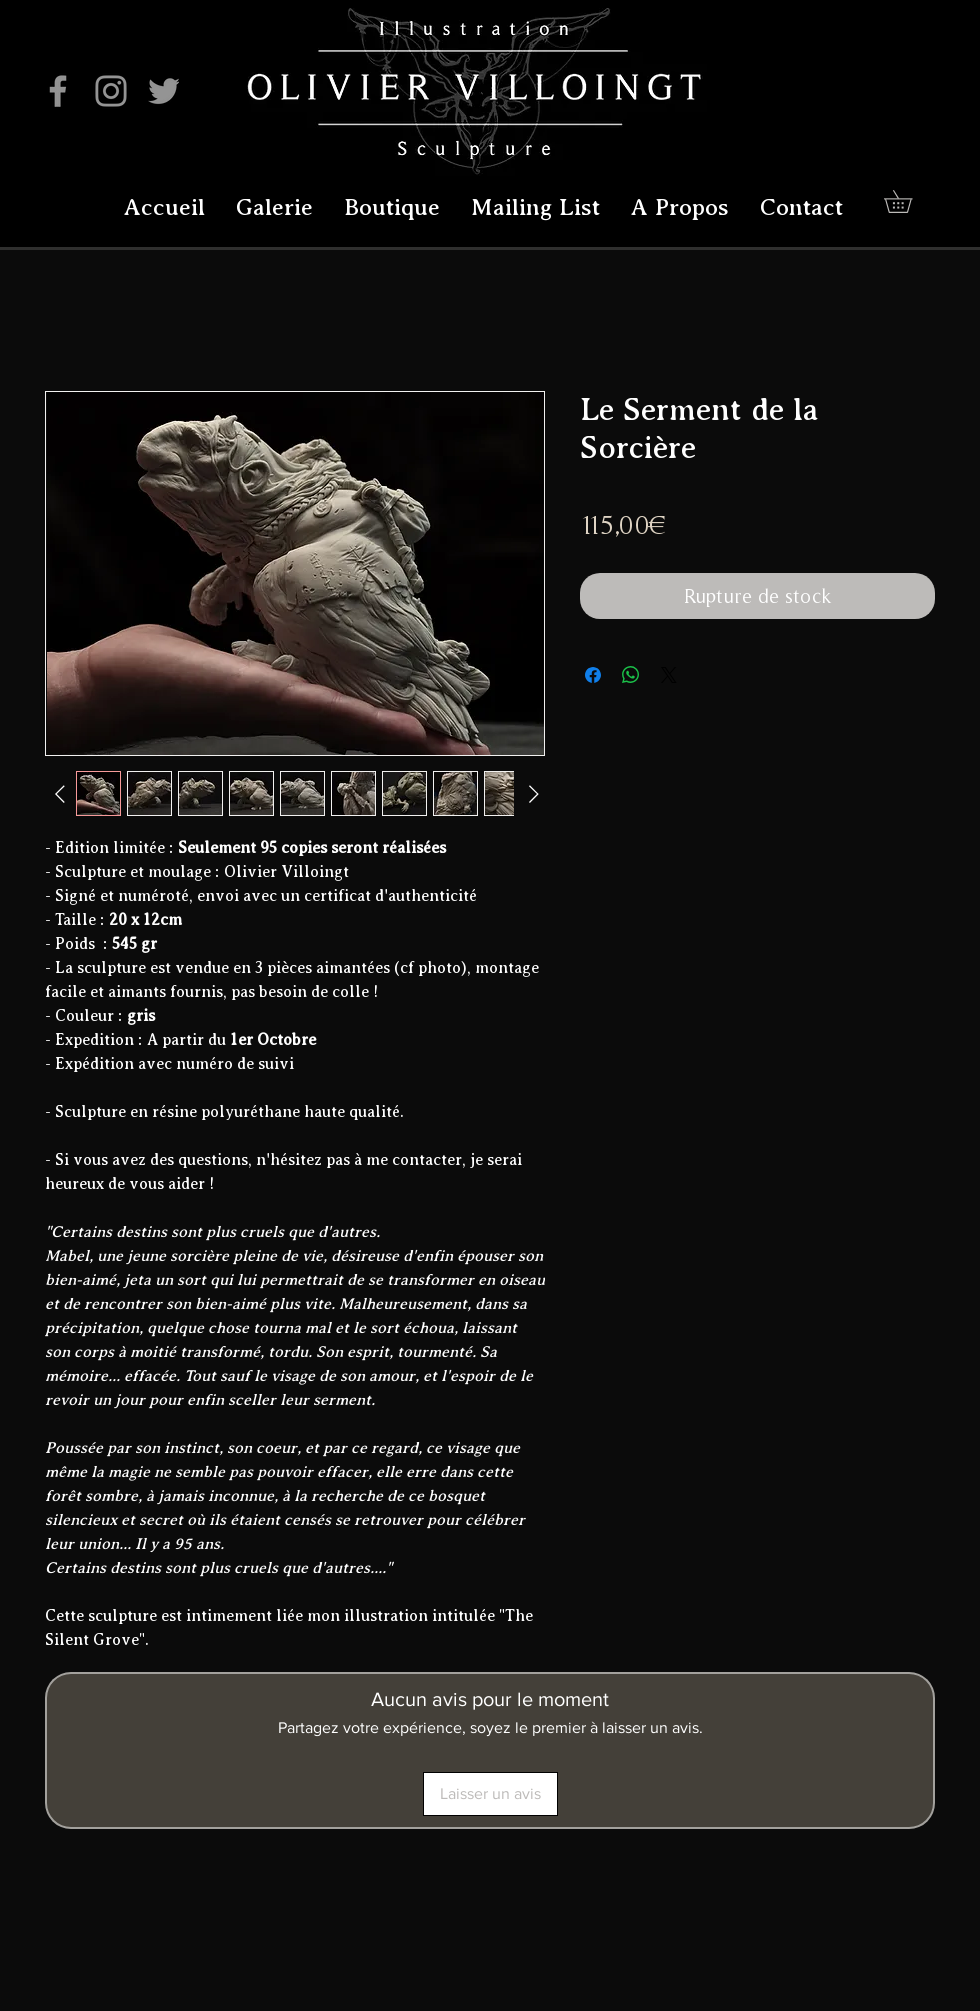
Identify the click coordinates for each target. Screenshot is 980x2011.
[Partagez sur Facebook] (593, 675)
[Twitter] (164, 91)
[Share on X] (669, 675)
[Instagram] (111, 91)
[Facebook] (58, 91)
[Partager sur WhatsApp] (631, 675)
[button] (909, 201)
